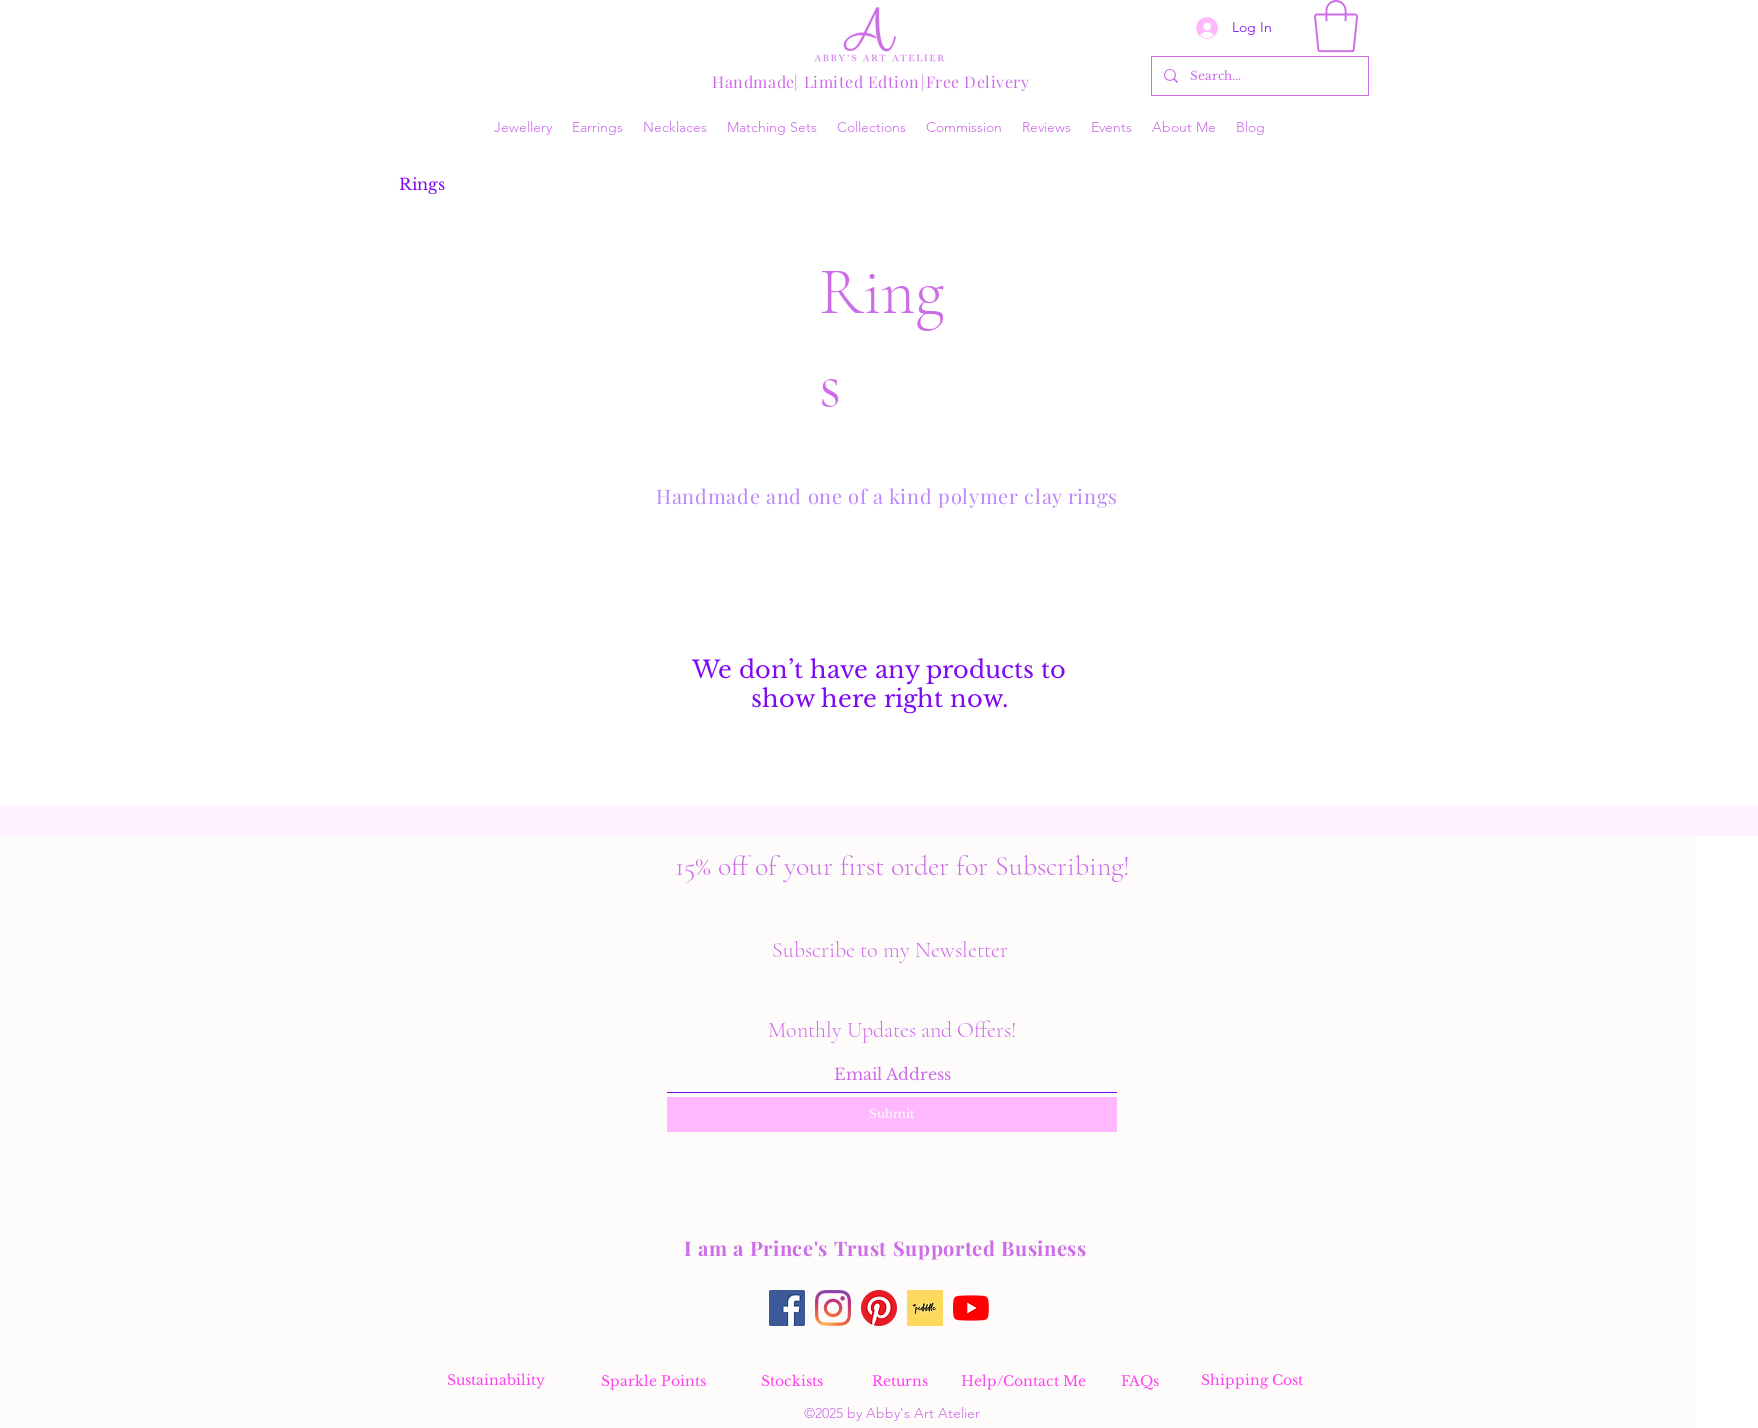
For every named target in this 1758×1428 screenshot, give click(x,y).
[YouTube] (971, 1308)
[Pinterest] (879, 1308)
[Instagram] (833, 1308)
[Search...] (1258, 76)
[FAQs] (1140, 1381)
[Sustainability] (496, 1380)
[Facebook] (787, 1308)
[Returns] (900, 1381)
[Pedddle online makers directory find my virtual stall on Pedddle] (925, 1308)
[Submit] (892, 1114)
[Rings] (422, 184)
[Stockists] (792, 1381)
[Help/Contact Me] (1023, 1381)
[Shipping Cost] (1252, 1380)
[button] (1336, 26)
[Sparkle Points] (653, 1381)
